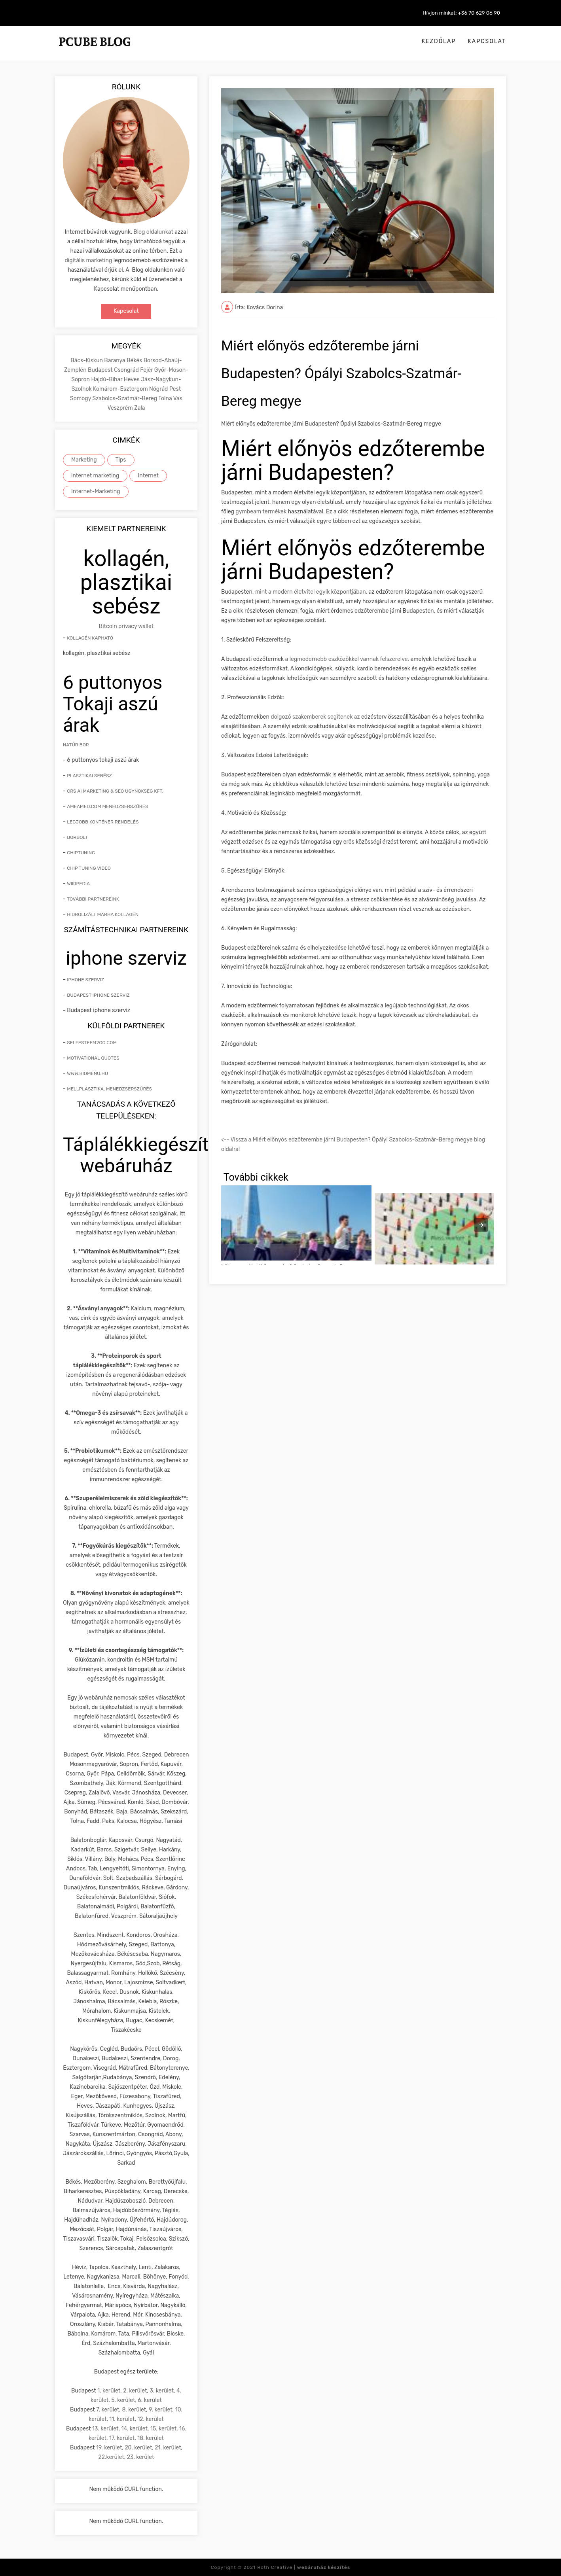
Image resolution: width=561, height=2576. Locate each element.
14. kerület (134, 2428)
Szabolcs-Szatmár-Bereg (125, 398)
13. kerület (105, 2428)
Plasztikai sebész (89, 775)
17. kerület (122, 2438)
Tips (121, 459)
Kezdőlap (439, 41)
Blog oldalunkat (153, 232)
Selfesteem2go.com (92, 1042)
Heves (132, 379)
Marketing (84, 459)
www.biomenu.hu (87, 1073)
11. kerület (122, 2419)
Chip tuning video (89, 868)
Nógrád (159, 389)
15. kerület (163, 2428)
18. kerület (150, 2438)
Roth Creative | (303, 2567)
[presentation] (481, 1225)
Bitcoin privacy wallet (126, 626)
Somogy (81, 398)
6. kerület (150, 2400)
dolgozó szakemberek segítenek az (315, 717)
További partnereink (93, 899)
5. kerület (123, 2400)
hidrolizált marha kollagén (102, 914)
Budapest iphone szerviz (98, 995)
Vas (177, 398)
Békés (135, 360)
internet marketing (95, 475)
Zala (139, 408)
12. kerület (150, 2419)
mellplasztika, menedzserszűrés (109, 1089)
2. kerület (135, 2390)
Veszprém (120, 408)
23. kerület (140, 2457)
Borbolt (77, 837)
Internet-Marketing (95, 491)
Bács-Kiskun (87, 360)
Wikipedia (78, 883)
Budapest (101, 370)
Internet (148, 475)
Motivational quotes (93, 1058)
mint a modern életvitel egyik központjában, (311, 592)
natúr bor (76, 745)
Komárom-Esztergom (121, 389)
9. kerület (160, 2409)
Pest (175, 389)
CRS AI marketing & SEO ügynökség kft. (115, 791)
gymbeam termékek (260, 511)
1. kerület (108, 2390)
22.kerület (111, 2457)
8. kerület (134, 2409)
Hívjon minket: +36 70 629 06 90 (461, 13)
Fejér (147, 370)
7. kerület (107, 2409)
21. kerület (168, 2447)
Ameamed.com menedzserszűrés (107, 806)
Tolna (165, 398)
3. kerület (162, 2390)
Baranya (115, 360)
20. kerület (138, 2447)
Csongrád (127, 370)
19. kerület (109, 2447)
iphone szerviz (85, 979)
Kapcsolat (487, 41)
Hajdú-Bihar (107, 379)
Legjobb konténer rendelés (102, 822)
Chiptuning (81, 853)
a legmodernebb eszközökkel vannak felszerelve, (347, 659)
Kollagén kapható (90, 638)
